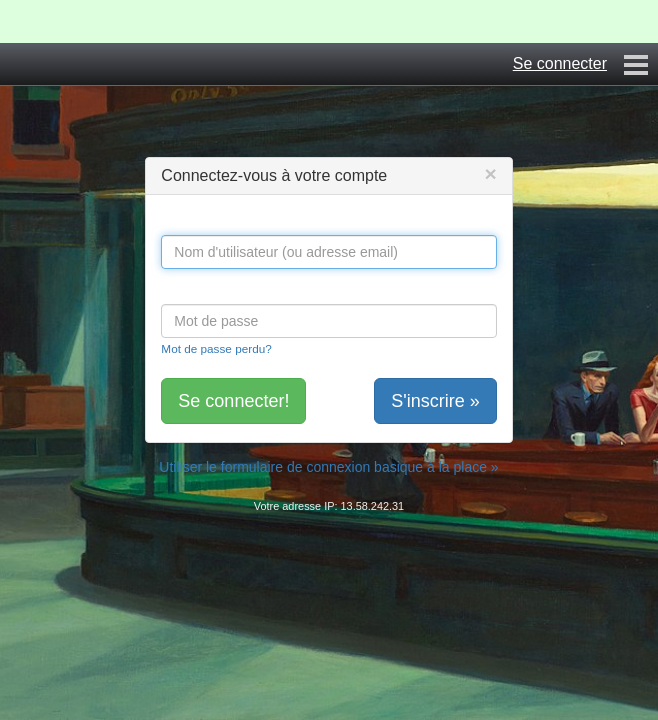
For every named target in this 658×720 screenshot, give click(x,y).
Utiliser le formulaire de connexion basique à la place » (328, 467)
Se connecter (560, 63)
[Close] (490, 173)
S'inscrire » (435, 401)
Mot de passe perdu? (216, 348)
